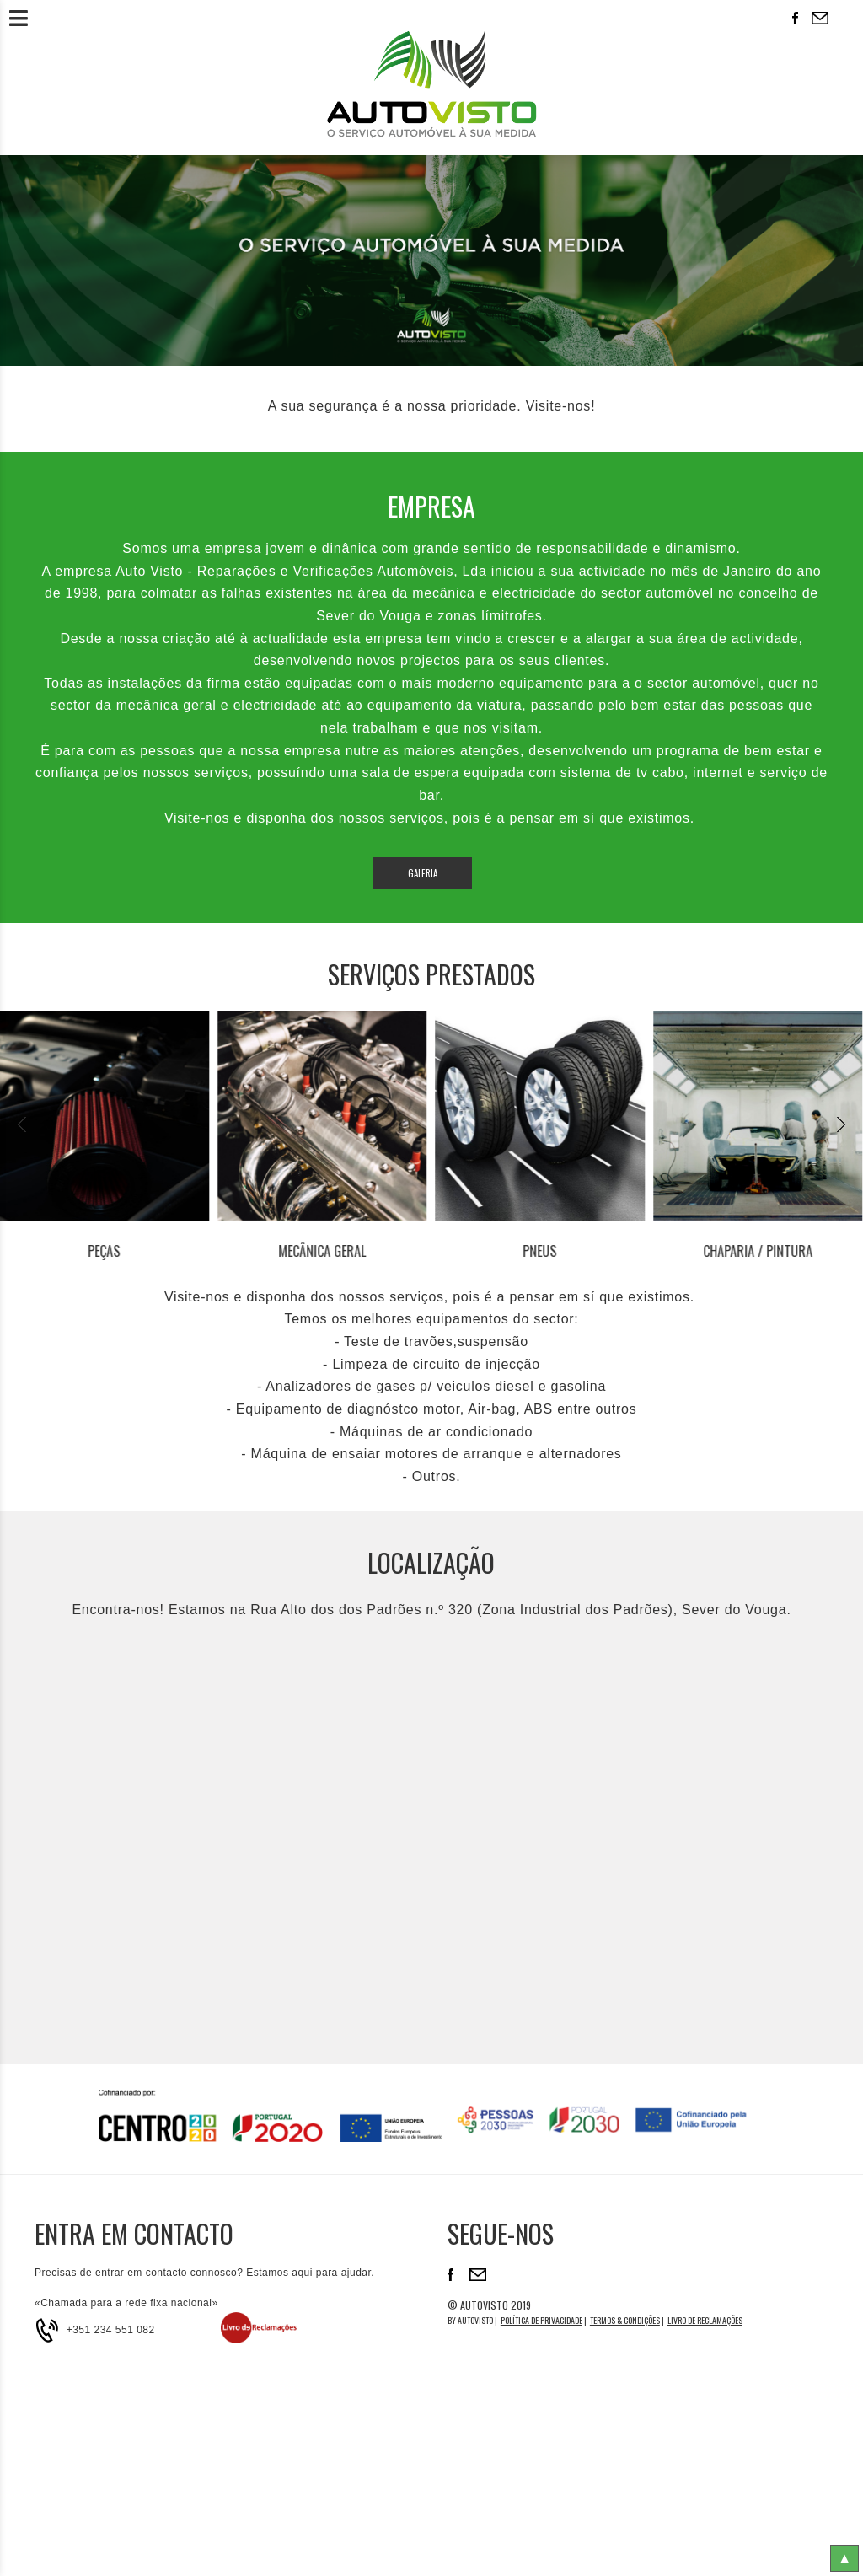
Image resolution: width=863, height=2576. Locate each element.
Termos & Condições (625, 2320)
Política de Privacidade (541, 2320)
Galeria (422, 873)
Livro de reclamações (704, 2320)
